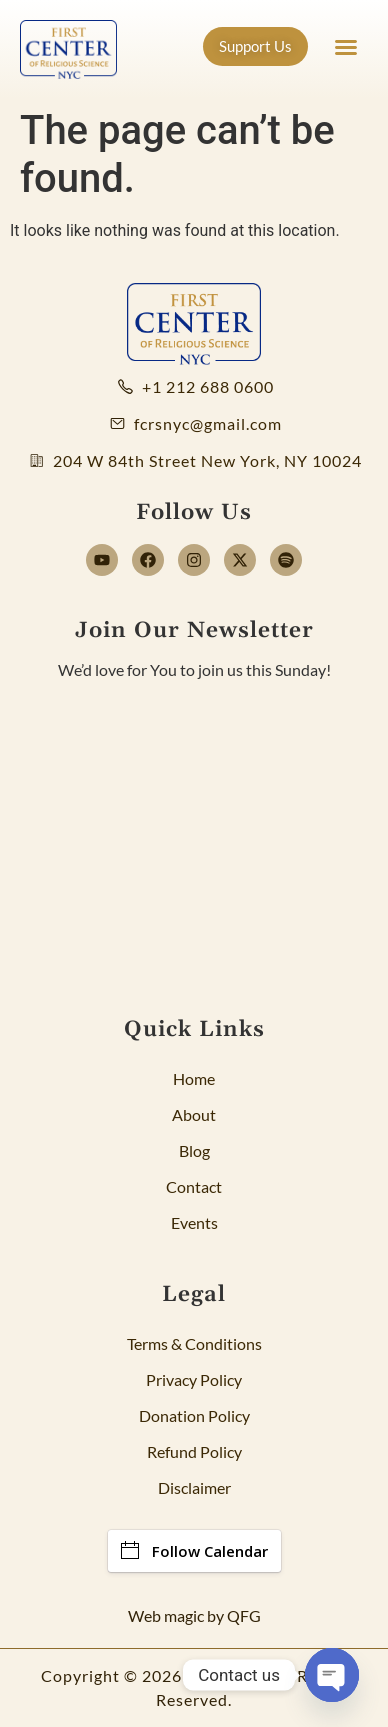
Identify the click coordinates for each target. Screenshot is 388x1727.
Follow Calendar (194, 1551)
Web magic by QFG (194, 1615)
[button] (346, 47)
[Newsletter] (194, 830)
